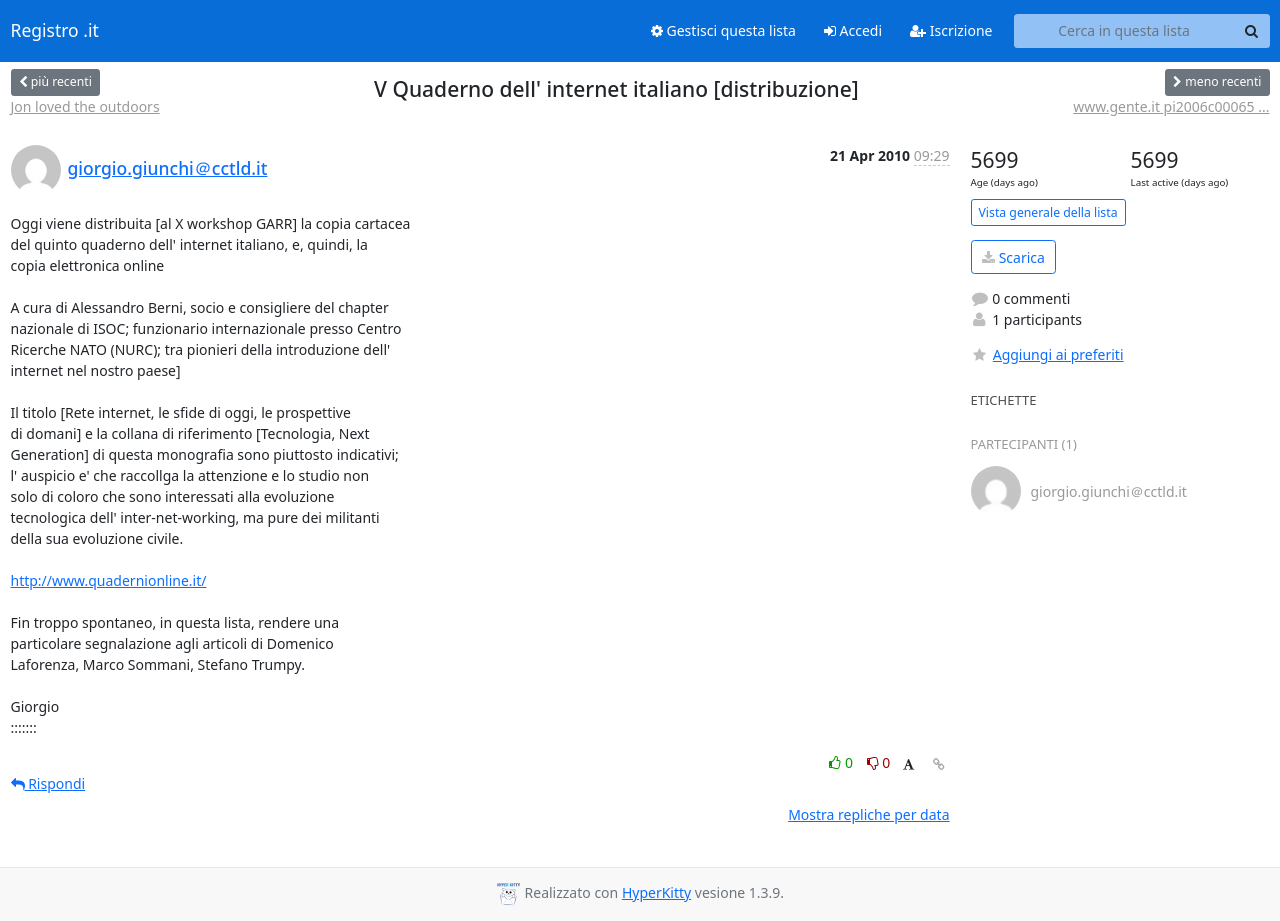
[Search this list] (1124, 31)
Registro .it (55, 31)
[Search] (1252, 31)
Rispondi (48, 783)
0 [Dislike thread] (879, 762)
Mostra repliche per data (868, 814)
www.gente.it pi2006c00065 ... (1171, 106)
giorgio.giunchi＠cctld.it (168, 168)
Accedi (853, 30)
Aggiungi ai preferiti (1047, 354)
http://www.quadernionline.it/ (109, 580)
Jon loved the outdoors (85, 106)
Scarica (1013, 257)
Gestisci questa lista (723, 30)
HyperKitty (656, 892)
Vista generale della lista (1048, 212)
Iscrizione (951, 30)
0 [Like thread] (842, 762)
